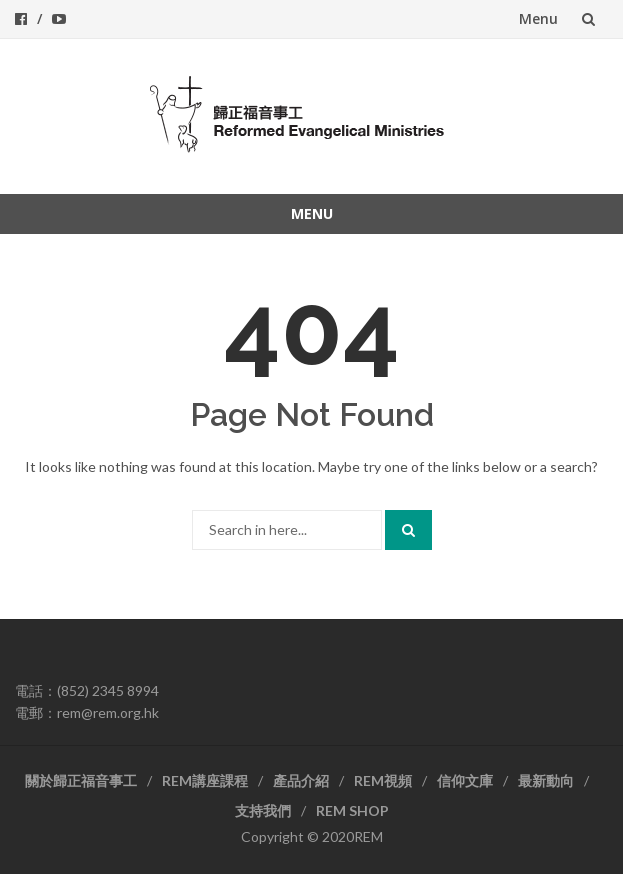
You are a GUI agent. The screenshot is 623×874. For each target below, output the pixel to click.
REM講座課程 (205, 780)
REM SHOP (352, 810)
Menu (538, 18)
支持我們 (263, 810)
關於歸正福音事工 (81, 780)
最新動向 (546, 780)
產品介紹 (301, 780)
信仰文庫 (465, 780)
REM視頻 (383, 780)
